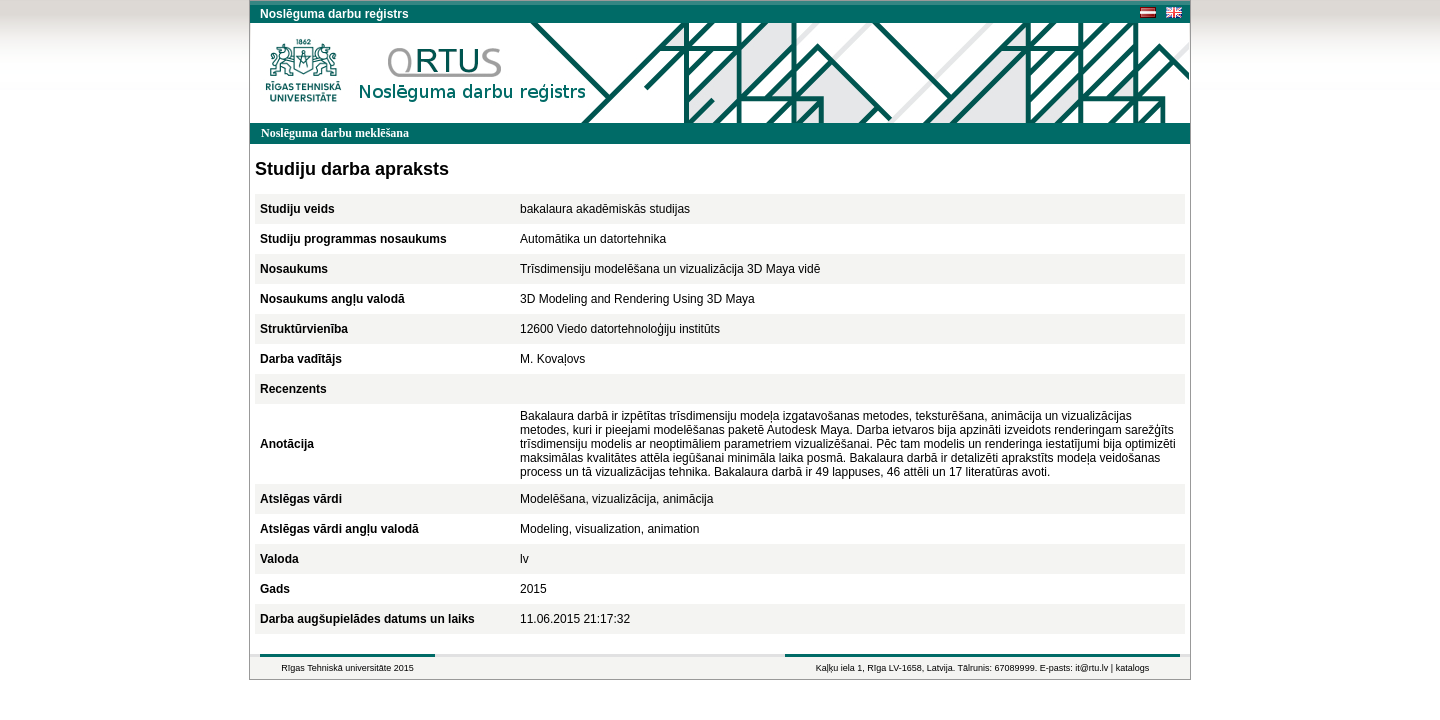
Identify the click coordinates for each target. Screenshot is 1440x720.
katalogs (1133, 668)
